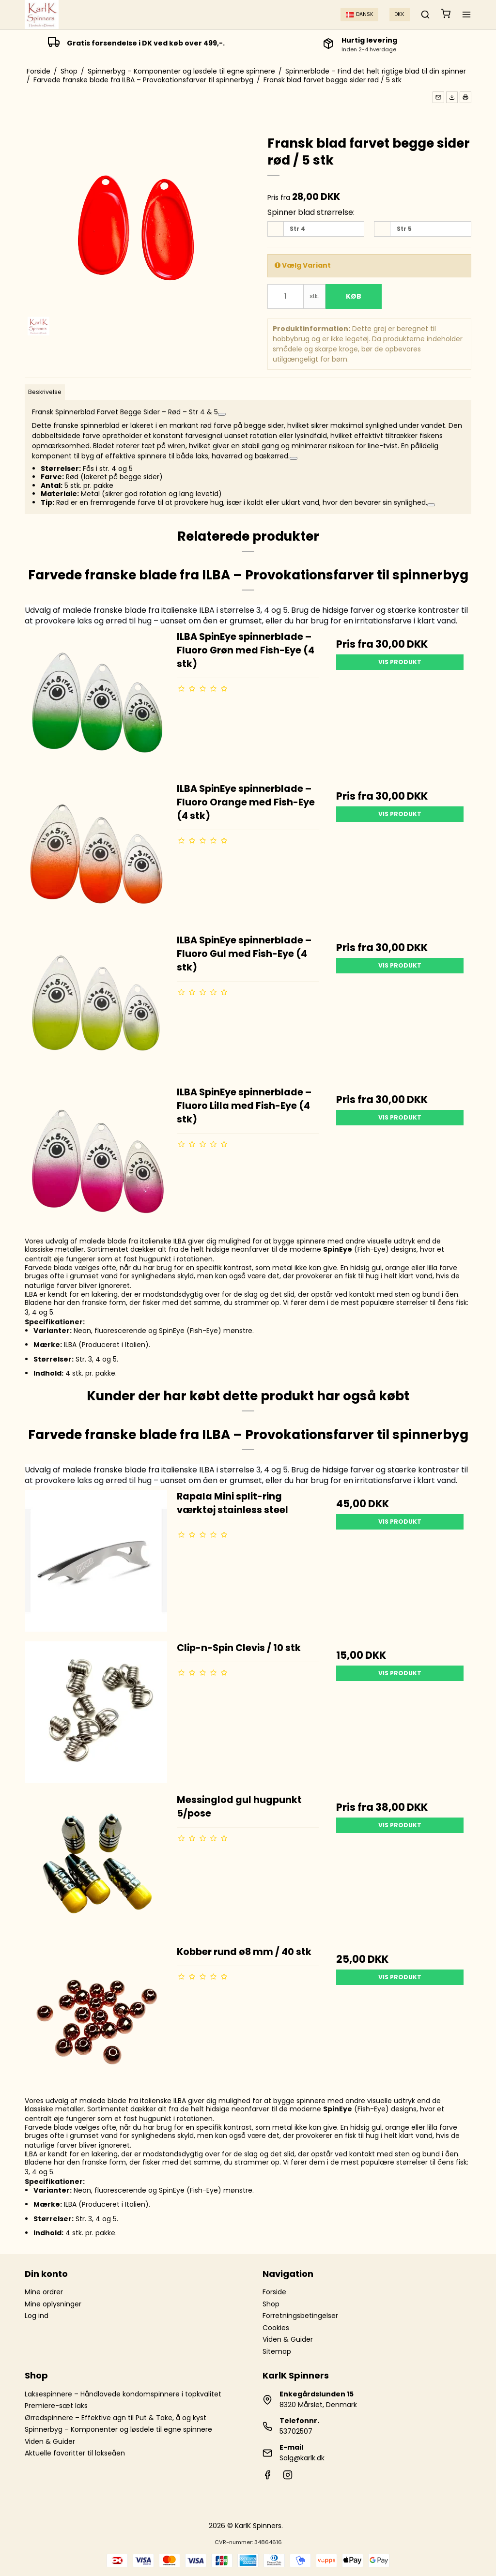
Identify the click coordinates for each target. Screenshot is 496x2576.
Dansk (359, 14)
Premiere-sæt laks (56, 2405)
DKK (399, 14)
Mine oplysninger (53, 2304)
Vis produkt (399, 662)
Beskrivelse (45, 392)
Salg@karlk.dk (302, 2458)
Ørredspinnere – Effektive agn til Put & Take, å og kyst (115, 2418)
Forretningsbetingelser (300, 2315)
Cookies (276, 2328)
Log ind (36, 2315)
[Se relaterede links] (222, 414)
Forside (274, 2292)
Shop (271, 2304)
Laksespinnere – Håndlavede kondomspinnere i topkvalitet (123, 2394)
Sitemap (277, 2351)
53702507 (295, 2431)
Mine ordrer (44, 2292)
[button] (438, 97)
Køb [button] (353, 296)
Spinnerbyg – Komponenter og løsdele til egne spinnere (118, 2429)
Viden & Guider (288, 2339)
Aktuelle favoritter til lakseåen (75, 2453)
